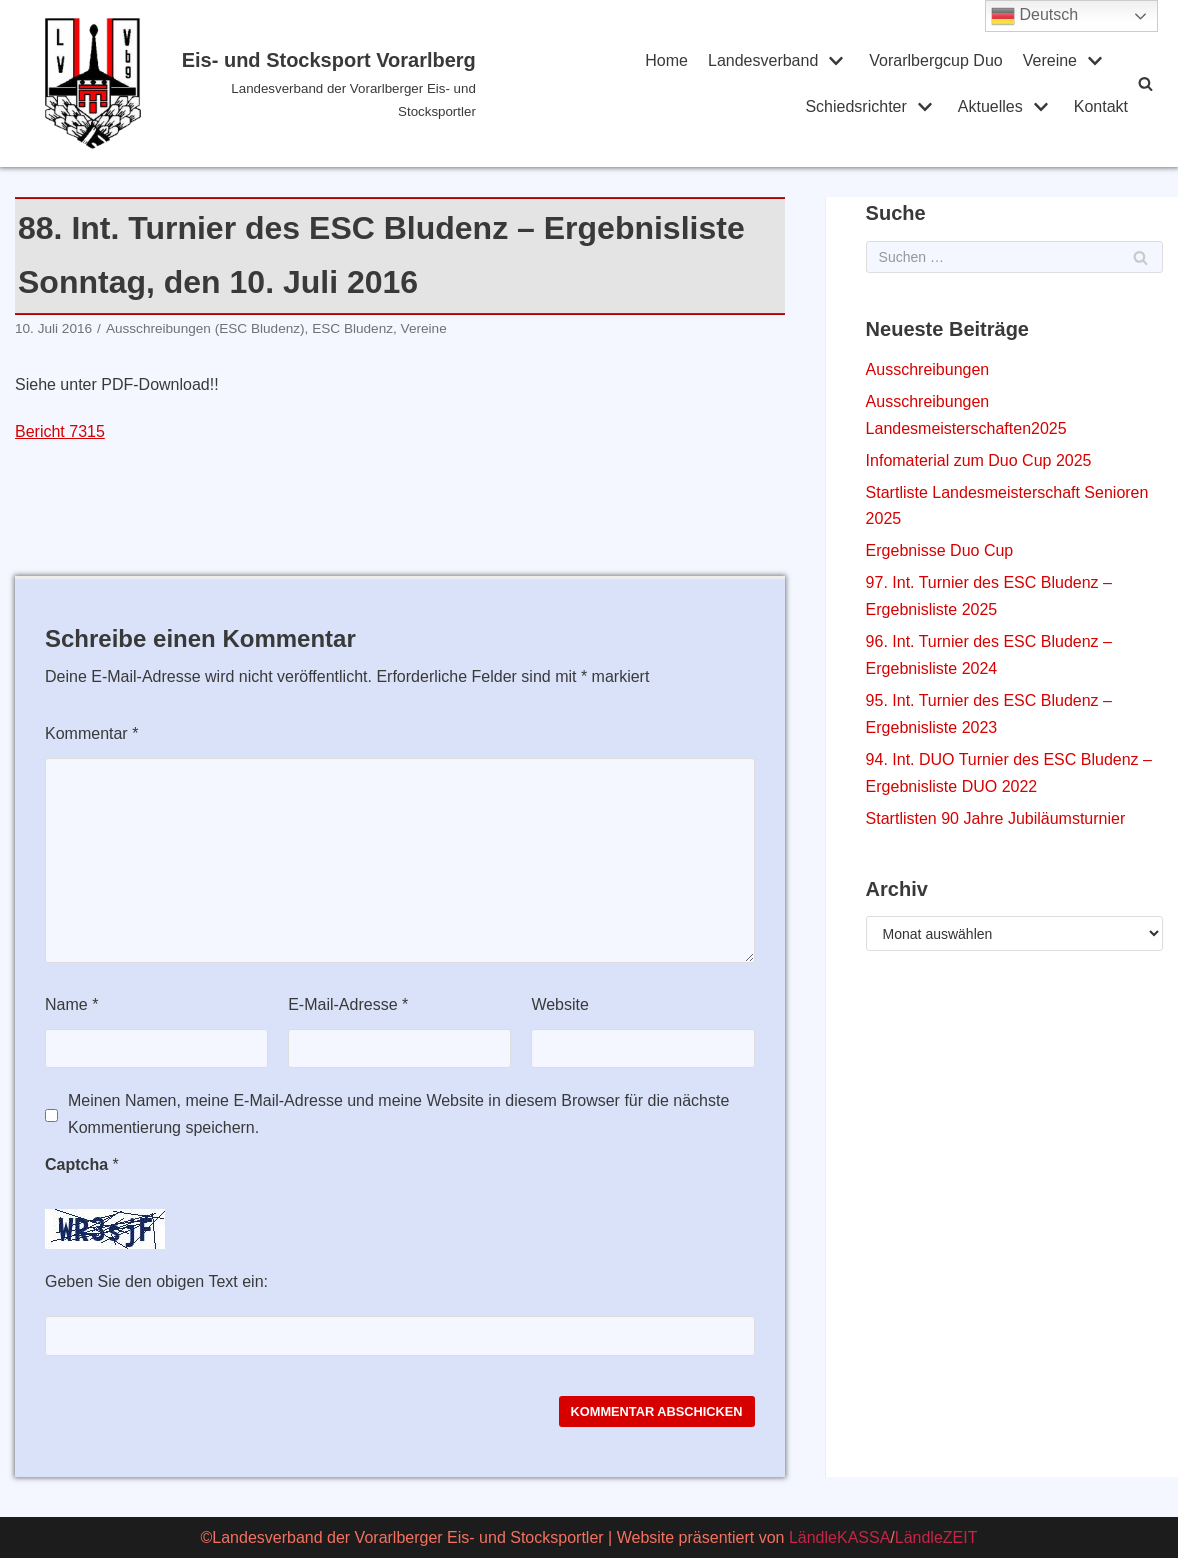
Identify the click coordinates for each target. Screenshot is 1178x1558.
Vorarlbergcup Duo (935, 60)
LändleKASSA (839, 1537)
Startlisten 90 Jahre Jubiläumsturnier (996, 818)
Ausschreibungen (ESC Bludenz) (205, 328)
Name (71, 1004)
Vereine (424, 328)
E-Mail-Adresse (348, 1004)
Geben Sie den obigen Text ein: (156, 1281)
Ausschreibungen (928, 369)
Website (560, 1004)
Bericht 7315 (60, 431)
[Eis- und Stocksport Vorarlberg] (260, 83)
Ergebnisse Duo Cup (940, 550)
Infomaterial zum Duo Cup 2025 (979, 460)
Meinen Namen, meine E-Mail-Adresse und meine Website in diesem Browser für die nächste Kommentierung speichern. (398, 1114)
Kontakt (1101, 106)
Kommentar (91, 733)
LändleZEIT (936, 1537)
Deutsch (1034, 16)
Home (666, 60)
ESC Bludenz (352, 328)
